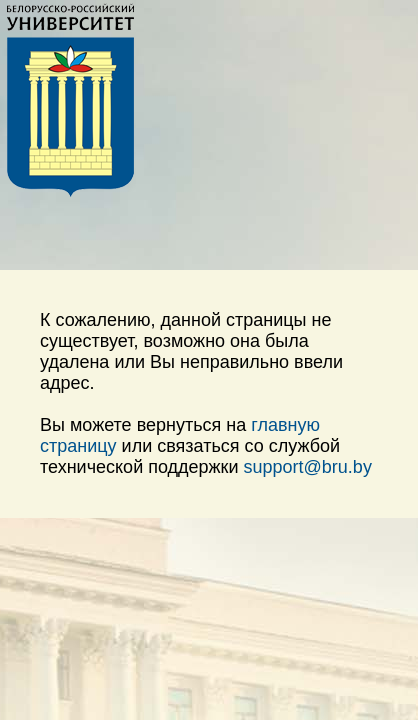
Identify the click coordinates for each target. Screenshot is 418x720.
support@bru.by (308, 467)
